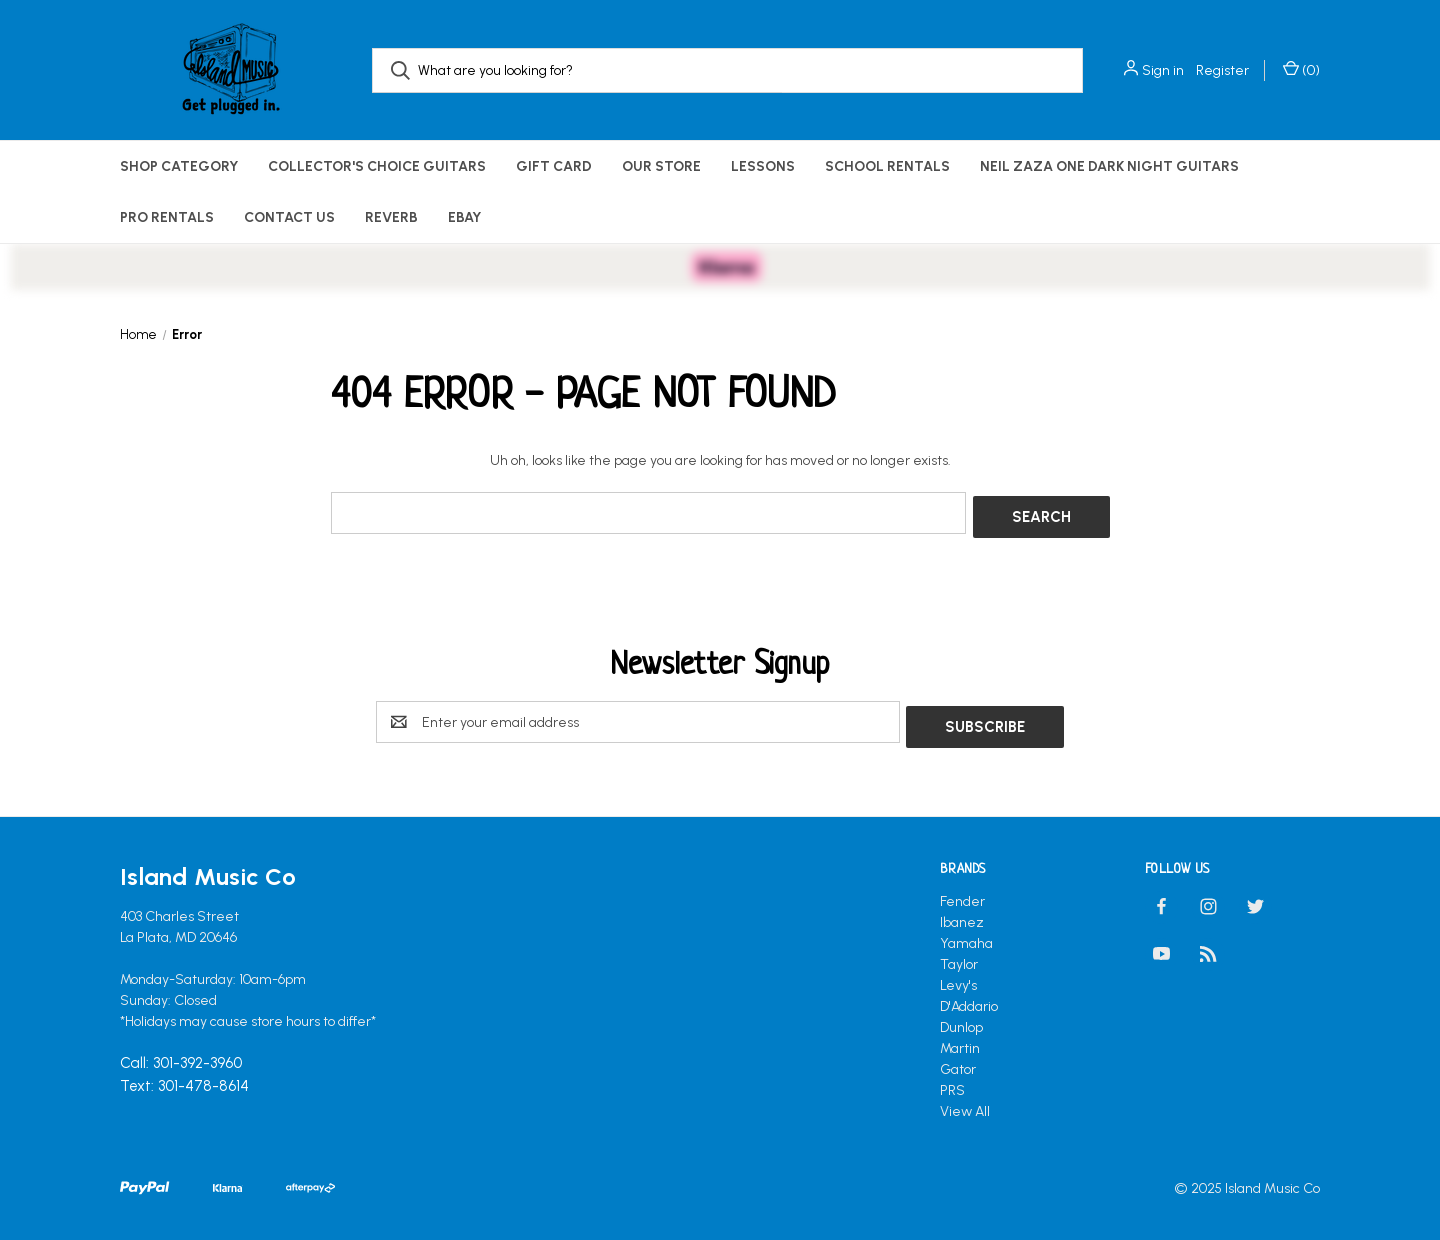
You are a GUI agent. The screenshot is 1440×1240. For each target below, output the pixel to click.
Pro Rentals (167, 217)
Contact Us (289, 217)
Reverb (391, 217)
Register (1222, 70)
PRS (952, 1080)
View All (965, 1101)
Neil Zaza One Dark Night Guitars (1109, 166)
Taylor (959, 954)
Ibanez (962, 912)
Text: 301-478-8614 (184, 1076)
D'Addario (969, 996)
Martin (960, 1038)
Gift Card (554, 166)
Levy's (958, 975)
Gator (958, 1059)
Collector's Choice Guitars (377, 166)
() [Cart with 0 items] (1301, 69)
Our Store (661, 166)
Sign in (1163, 70)
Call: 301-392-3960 (181, 1054)
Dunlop (961, 1017)
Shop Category (179, 166)
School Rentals (887, 166)
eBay (464, 217)
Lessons (763, 166)
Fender (962, 891)
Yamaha (966, 933)
